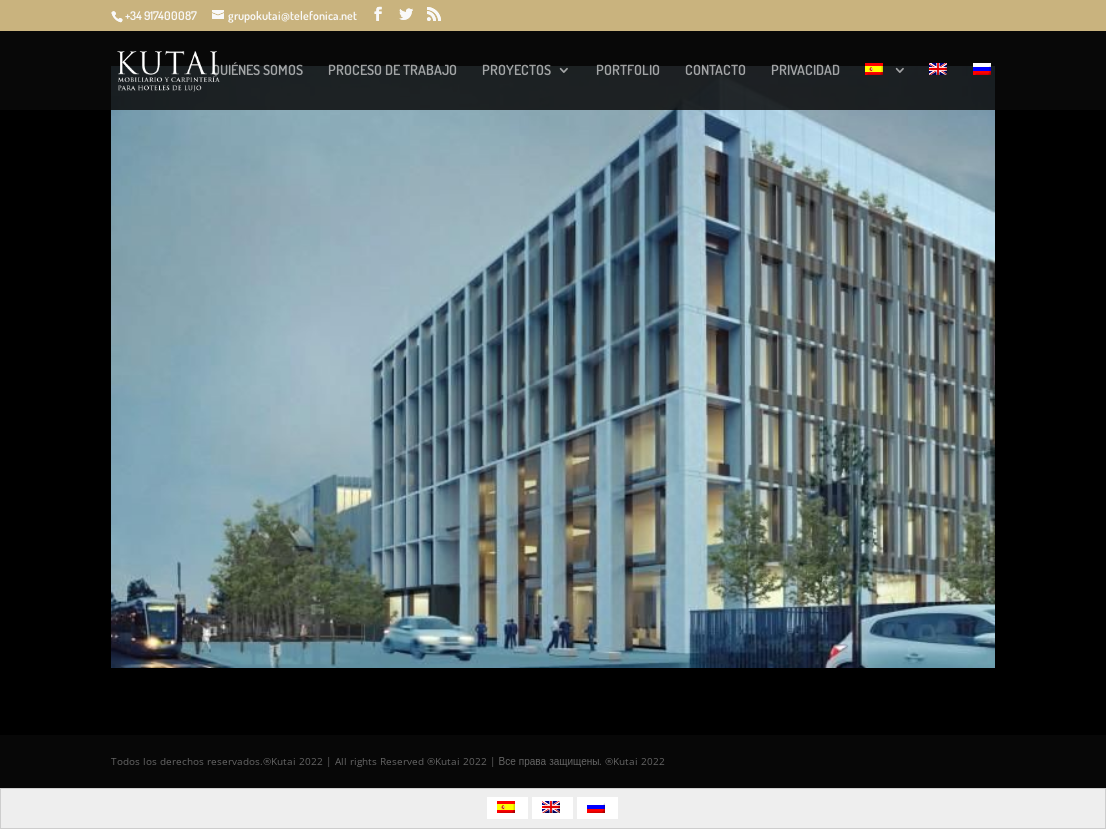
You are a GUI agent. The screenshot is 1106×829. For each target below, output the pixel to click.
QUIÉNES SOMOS (257, 70)
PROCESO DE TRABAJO (392, 70)
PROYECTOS (516, 70)
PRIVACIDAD (805, 70)
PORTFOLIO (628, 70)
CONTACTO (715, 70)
